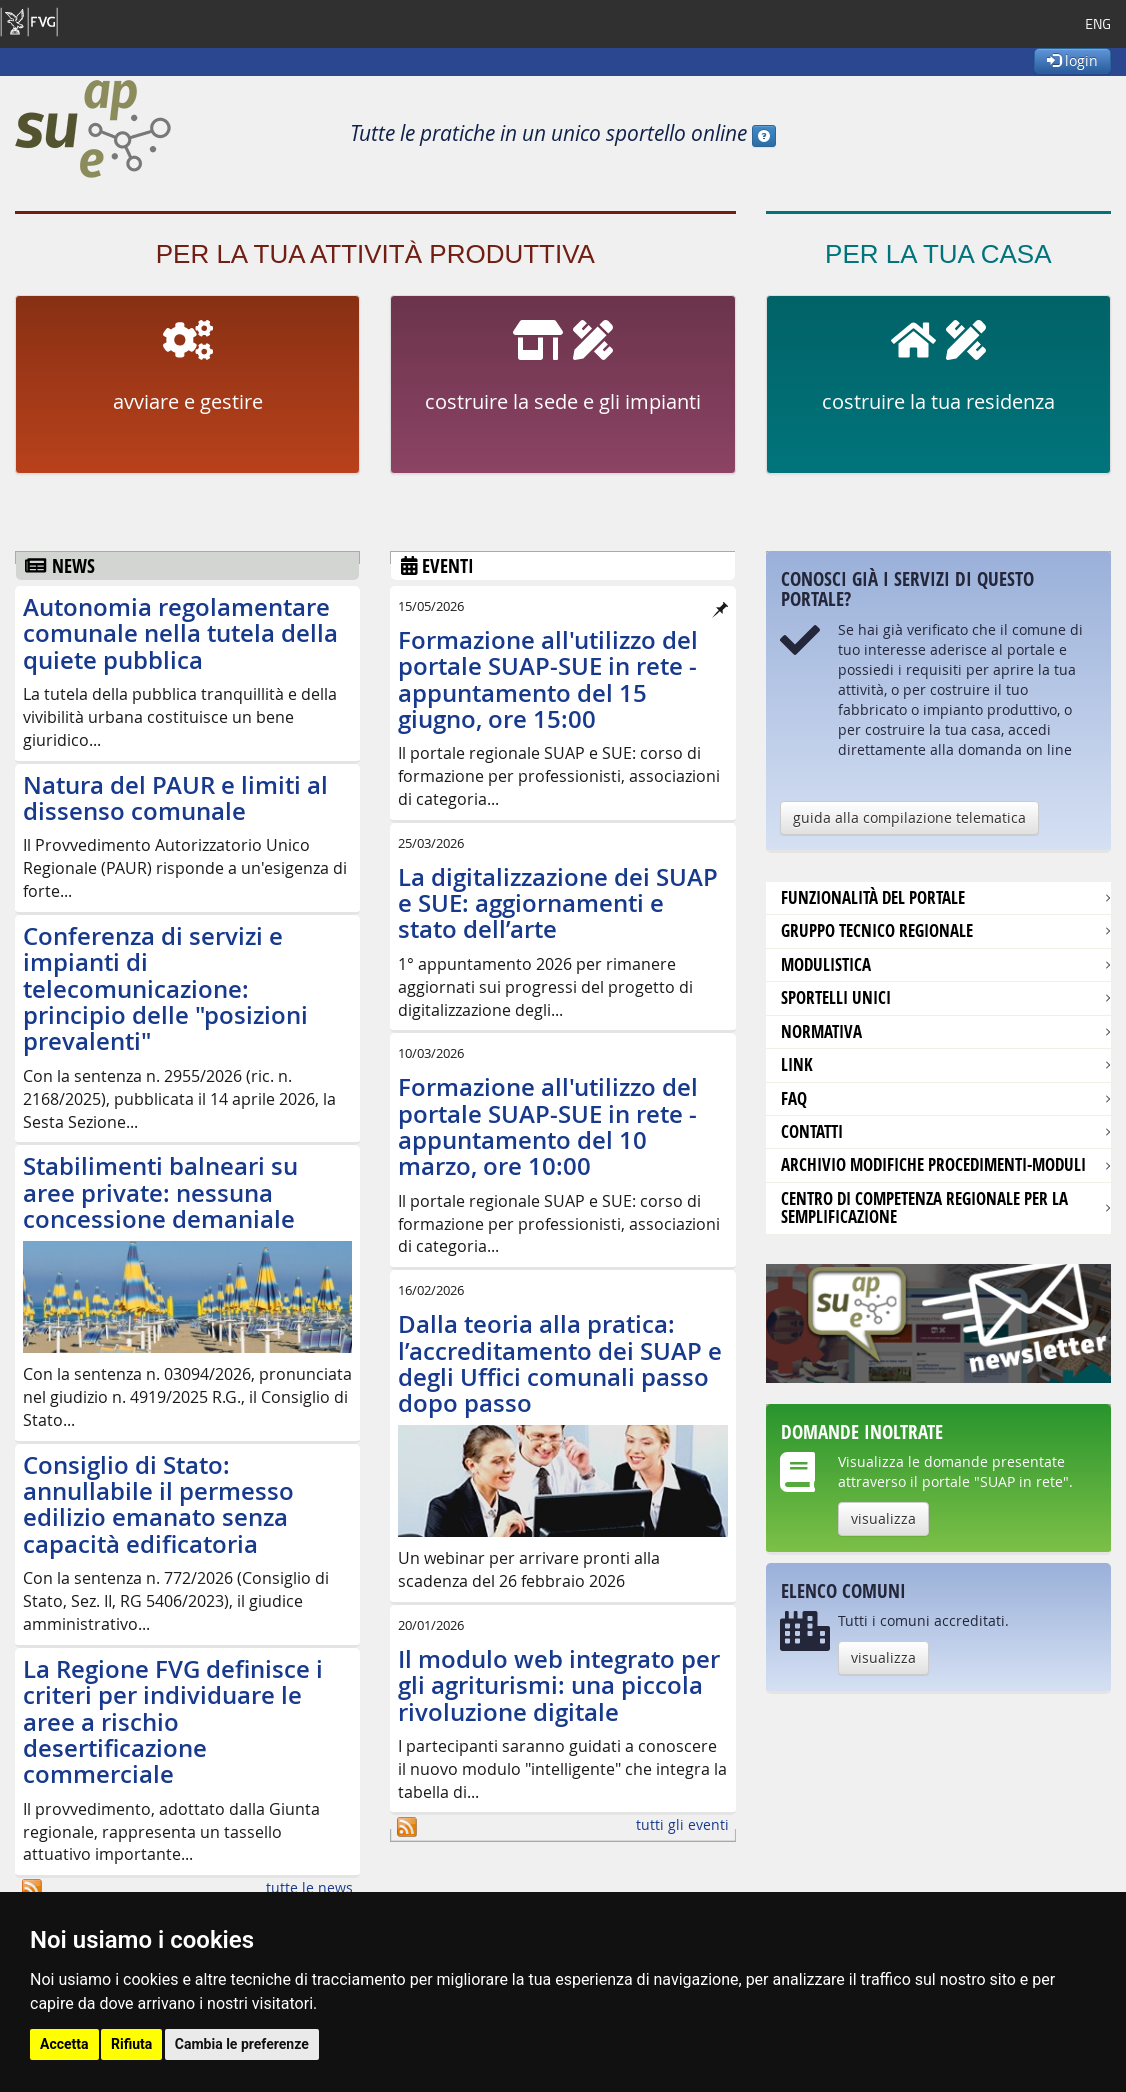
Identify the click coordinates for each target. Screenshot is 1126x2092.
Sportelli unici (836, 997)
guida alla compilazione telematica (909, 817)
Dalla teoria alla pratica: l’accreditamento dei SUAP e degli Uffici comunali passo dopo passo (560, 1363)
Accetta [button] (64, 2044)
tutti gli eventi (682, 1824)
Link (797, 1064)
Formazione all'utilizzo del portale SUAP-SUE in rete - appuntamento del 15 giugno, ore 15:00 (548, 679)
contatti (812, 1131)
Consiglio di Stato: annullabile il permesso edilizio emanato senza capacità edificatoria (158, 1504)
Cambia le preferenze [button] (242, 2044)
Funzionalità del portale (873, 897)
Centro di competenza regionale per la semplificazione (924, 1207)
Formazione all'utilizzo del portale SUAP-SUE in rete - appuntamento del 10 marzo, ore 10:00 (548, 1126)
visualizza (883, 1518)
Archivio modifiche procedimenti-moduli (933, 1164)
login (1072, 60)
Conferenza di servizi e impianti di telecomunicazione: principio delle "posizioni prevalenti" (165, 989)
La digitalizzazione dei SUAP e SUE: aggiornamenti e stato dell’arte (558, 903)
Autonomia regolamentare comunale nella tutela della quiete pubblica (180, 633)
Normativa (821, 1031)
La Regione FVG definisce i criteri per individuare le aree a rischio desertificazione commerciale (173, 1722)
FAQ (794, 1098)
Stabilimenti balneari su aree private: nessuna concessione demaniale (160, 1192)
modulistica (826, 964)
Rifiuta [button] (131, 2044)
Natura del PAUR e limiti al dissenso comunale (175, 798)
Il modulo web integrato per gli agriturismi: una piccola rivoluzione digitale (559, 1685)
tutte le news (309, 1887)
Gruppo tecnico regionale (877, 930)
